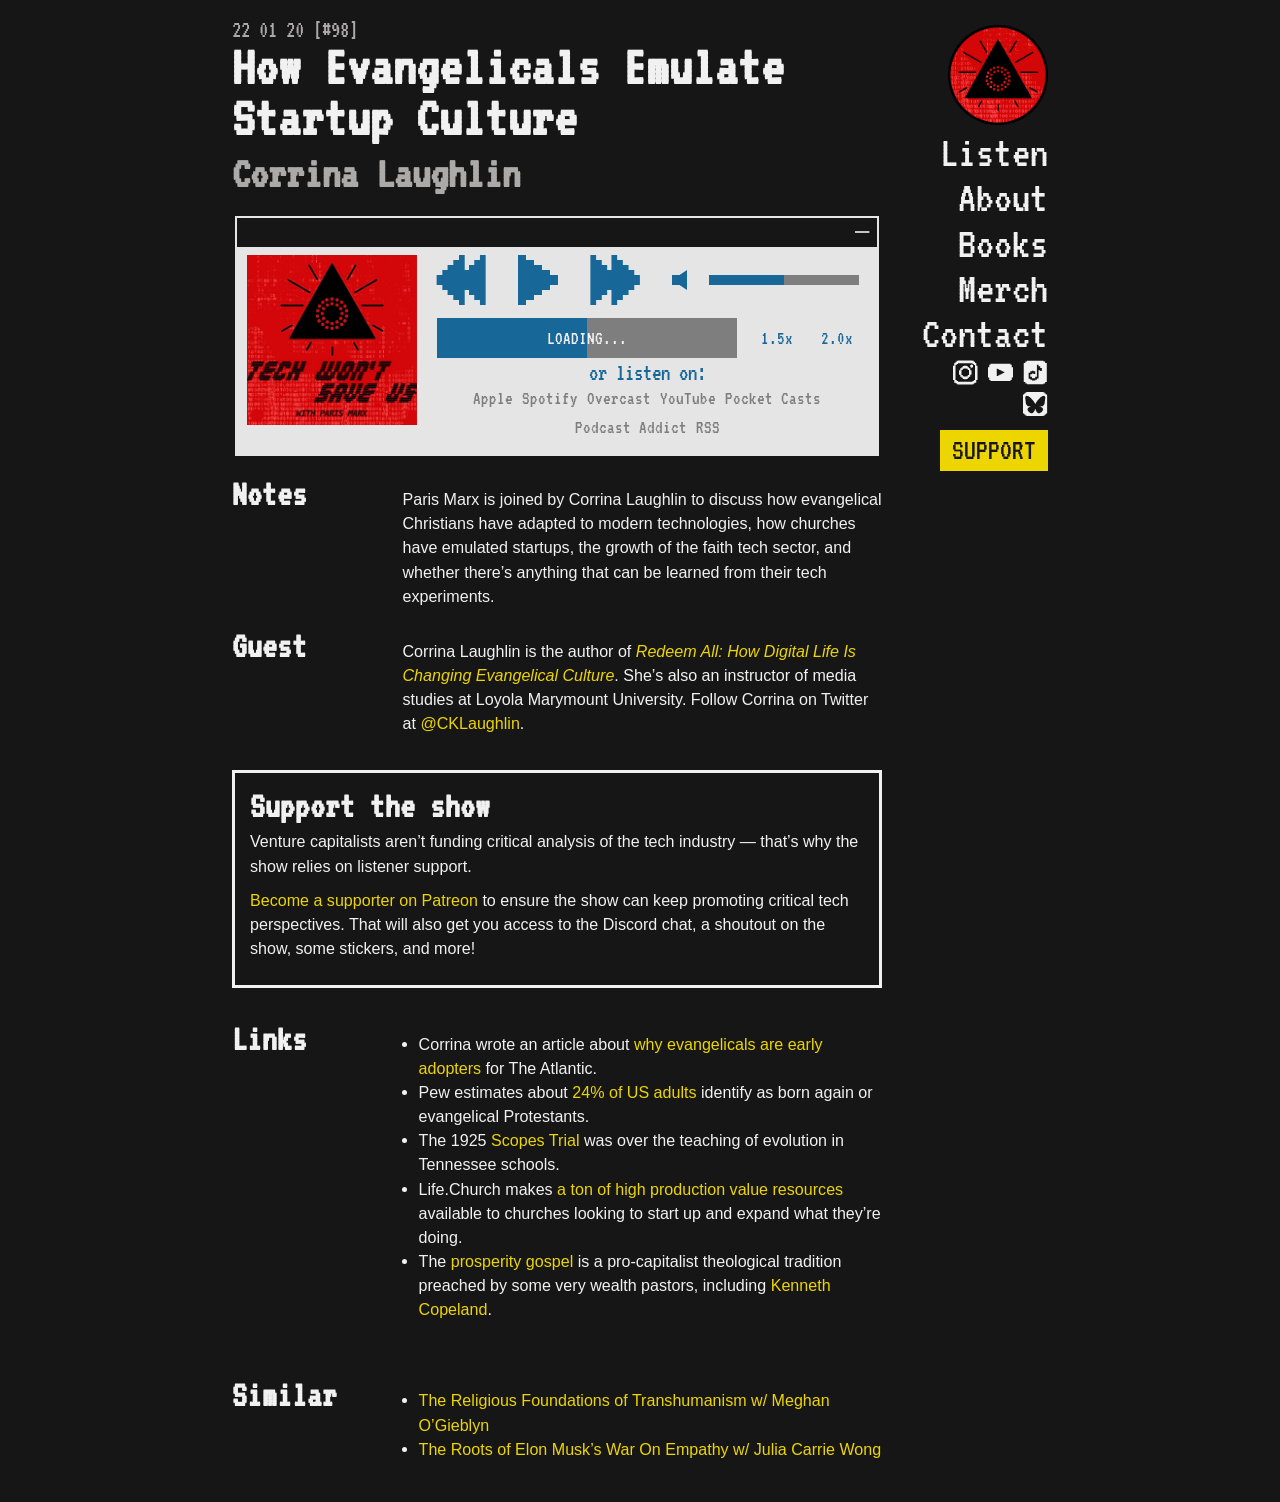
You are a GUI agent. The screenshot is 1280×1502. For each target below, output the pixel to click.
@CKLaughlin (469, 723)
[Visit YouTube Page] (1000, 372)
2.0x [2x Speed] (837, 338)
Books (1003, 243)
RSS (708, 427)
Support (994, 450)
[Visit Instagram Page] (965, 372)
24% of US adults (634, 1092)
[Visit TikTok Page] (1035, 372)
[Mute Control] (674, 281)
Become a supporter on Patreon (364, 900)
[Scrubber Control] (587, 334)
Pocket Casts (773, 398)
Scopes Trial (535, 1140)
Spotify (550, 398)
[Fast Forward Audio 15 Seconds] (461, 281)
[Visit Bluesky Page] (1035, 404)
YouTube (688, 398)
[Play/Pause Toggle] (538, 281)
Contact (985, 333)
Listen (994, 152)
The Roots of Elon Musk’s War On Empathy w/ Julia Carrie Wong (650, 1449)
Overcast (619, 398)
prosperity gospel (512, 1261)
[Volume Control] (784, 281)
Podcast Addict (631, 427)
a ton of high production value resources (700, 1189)
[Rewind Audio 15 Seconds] (615, 281)
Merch (1003, 288)
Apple (493, 398)
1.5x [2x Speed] (777, 338)
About (1003, 197)
